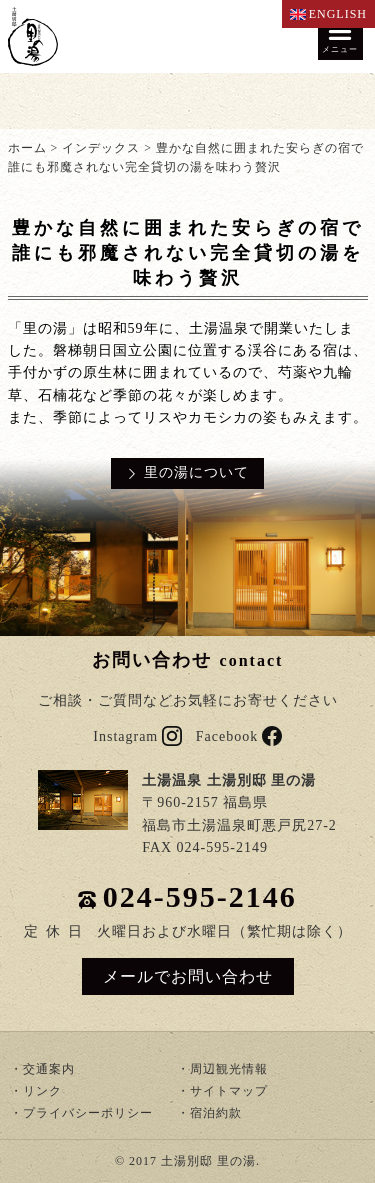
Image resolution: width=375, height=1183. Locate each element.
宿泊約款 (216, 1113)
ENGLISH (328, 14)
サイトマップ (229, 1091)
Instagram (137, 736)
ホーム (27, 148)
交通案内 (49, 1069)
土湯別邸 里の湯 (208, 1161)
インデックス (101, 148)
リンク (42, 1091)
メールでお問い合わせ (188, 976)
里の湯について (196, 472)
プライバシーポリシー (88, 1113)
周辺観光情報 (229, 1069)
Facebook (239, 736)
